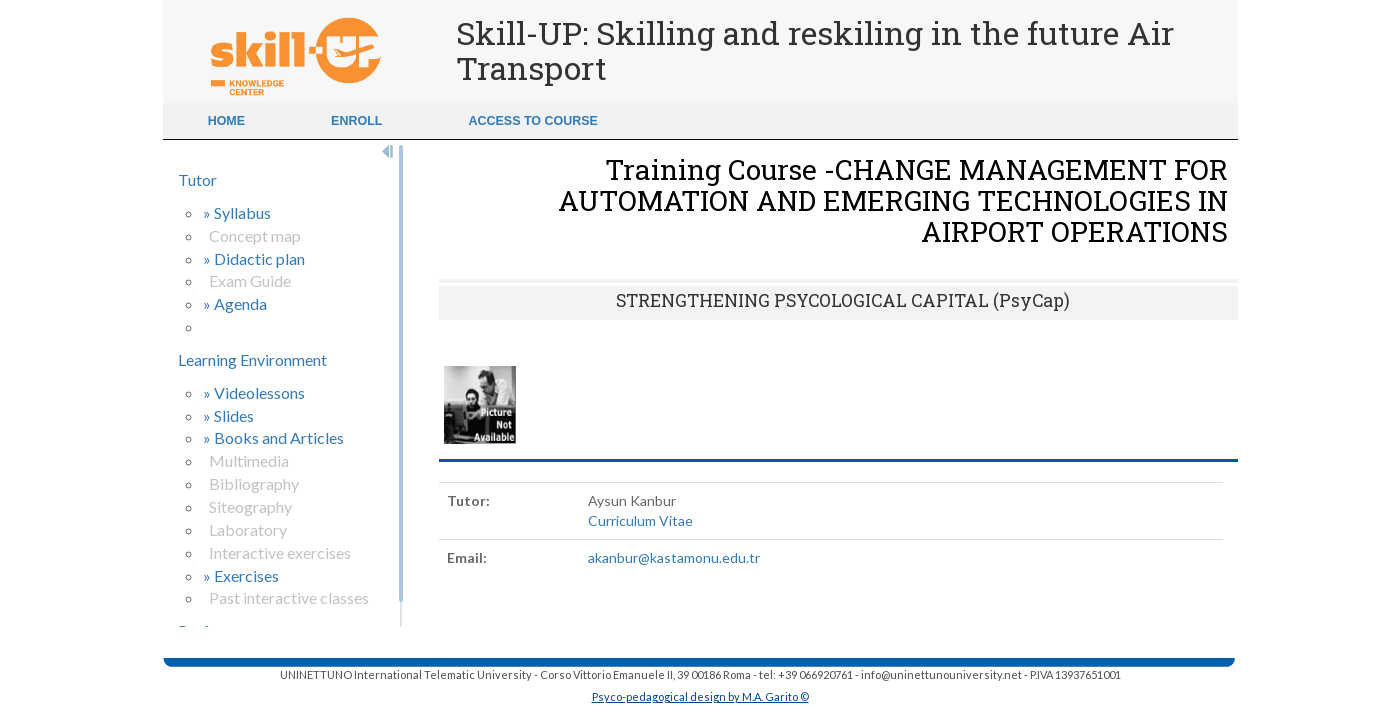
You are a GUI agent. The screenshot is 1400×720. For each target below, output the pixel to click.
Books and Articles (279, 437)
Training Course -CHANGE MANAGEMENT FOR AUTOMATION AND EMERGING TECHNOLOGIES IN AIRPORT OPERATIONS (893, 200)
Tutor (197, 179)
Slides (234, 415)
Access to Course (533, 121)
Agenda (240, 303)
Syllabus (242, 212)
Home (226, 121)
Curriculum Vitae (640, 520)
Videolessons (259, 392)
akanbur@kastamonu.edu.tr (674, 557)
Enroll (356, 121)
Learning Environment (252, 359)
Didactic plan (259, 258)
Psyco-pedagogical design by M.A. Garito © (700, 696)
